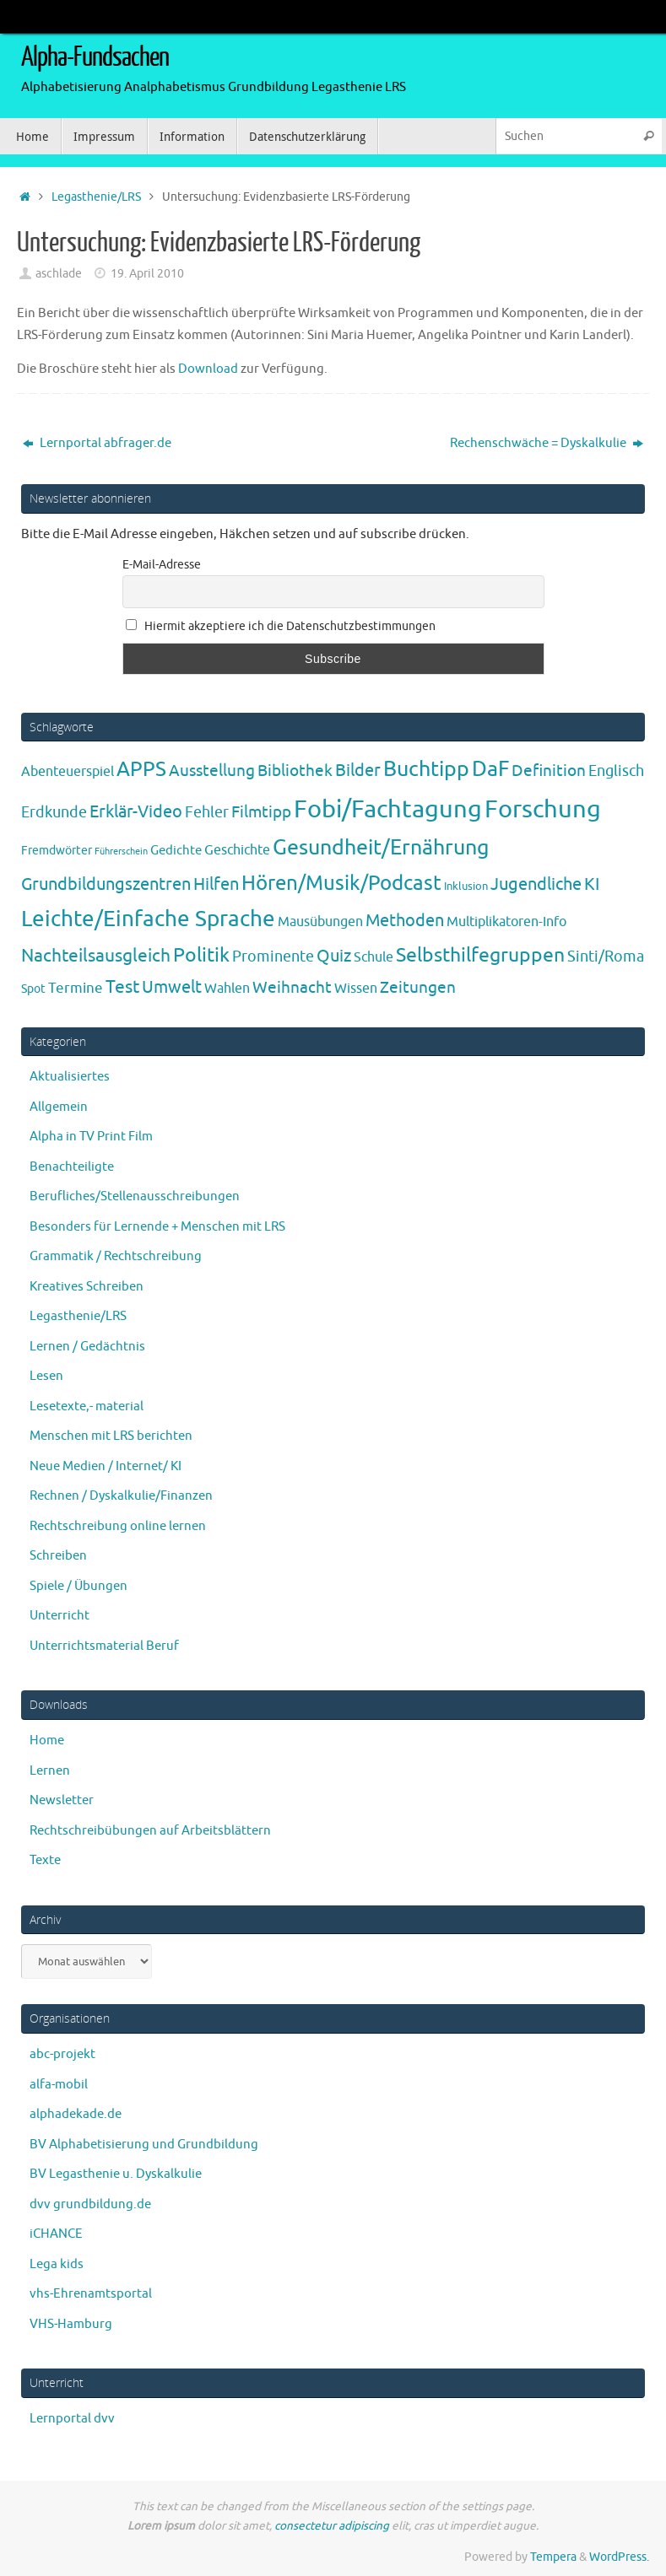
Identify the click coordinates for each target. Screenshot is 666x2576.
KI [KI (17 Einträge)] (591, 884)
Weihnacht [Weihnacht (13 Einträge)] (292, 988)
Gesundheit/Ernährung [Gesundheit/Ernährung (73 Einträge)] (381, 847)
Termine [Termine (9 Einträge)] (75, 988)
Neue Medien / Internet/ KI (105, 1466)
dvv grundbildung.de (90, 2204)
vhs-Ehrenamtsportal (91, 2294)
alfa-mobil (59, 2085)
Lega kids (57, 2264)
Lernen (50, 1771)
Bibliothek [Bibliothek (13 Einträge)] (295, 771)
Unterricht (59, 1616)
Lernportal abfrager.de (97, 443)
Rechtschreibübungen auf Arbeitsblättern (150, 1831)
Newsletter (62, 1800)
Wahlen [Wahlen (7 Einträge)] (227, 988)
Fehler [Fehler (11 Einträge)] (207, 812)
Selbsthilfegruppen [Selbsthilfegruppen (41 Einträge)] (480, 955)
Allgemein (59, 1107)
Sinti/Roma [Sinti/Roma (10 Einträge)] (605, 956)
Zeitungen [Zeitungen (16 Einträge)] (418, 987)
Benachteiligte (72, 1167)
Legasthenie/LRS (96, 197)
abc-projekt (62, 2054)
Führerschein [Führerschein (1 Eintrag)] (121, 851)
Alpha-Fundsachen (95, 57)
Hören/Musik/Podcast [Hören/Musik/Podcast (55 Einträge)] (341, 883)
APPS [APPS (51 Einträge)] (141, 769)
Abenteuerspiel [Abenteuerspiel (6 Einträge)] (67, 771)
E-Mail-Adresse (161, 565)
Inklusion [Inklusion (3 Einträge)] (466, 886)
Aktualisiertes (70, 1077)
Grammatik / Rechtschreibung (116, 1256)
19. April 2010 (147, 274)
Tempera (553, 2557)
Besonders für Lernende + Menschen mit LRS (157, 1227)
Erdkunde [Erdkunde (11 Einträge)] (54, 812)
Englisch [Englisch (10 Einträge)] (616, 771)
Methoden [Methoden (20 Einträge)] (404, 920)
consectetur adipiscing (331, 2526)
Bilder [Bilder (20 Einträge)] (358, 770)
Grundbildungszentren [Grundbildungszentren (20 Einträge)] (106, 884)
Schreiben (58, 1556)
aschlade (58, 274)
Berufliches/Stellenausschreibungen (135, 1196)
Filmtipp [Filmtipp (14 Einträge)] (261, 812)
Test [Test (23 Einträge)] (122, 987)
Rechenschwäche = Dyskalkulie (546, 443)
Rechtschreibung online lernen (118, 1526)
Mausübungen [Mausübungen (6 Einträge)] (320, 921)
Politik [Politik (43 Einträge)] (201, 955)
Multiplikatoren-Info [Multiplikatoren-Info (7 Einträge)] (506, 921)
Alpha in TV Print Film (91, 1137)
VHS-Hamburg (71, 2324)
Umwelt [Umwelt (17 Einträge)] (172, 987)
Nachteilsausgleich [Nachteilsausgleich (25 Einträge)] (96, 956)
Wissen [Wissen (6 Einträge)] (355, 988)
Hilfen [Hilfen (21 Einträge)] (216, 884)
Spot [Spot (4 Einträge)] (33, 988)
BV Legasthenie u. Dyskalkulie (116, 2174)
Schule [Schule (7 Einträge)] (373, 957)
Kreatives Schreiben (86, 1287)
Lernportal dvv (72, 2419)
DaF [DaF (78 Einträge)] (490, 769)
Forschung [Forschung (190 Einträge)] (543, 809)
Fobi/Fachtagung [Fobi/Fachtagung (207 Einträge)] (388, 809)
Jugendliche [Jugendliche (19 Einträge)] (536, 884)
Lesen (46, 1376)
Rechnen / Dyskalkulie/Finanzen (121, 1496)
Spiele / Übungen (78, 1586)
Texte (45, 1860)
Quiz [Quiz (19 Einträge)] (334, 956)
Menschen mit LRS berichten (111, 1436)
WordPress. (619, 2557)
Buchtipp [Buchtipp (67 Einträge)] (426, 769)
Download (209, 369)
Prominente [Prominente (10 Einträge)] (273, 956)
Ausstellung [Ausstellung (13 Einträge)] (212, 771)
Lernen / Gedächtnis (87, 1347)
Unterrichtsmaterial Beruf (104, 1646)
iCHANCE (56, 2234)
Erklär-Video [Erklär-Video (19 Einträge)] (135, 811)
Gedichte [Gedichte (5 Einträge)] (176, 850)
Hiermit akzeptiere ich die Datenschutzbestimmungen (281, 626)
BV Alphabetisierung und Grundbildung (144, 2145)
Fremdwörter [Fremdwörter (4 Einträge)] (56, 850)
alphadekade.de (76, 2114)
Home (47, 1741)
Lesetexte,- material (86, 1406)
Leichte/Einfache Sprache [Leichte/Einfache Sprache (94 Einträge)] (148, 919)
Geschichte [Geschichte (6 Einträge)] (237, 850)
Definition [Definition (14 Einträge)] (549, 771)
